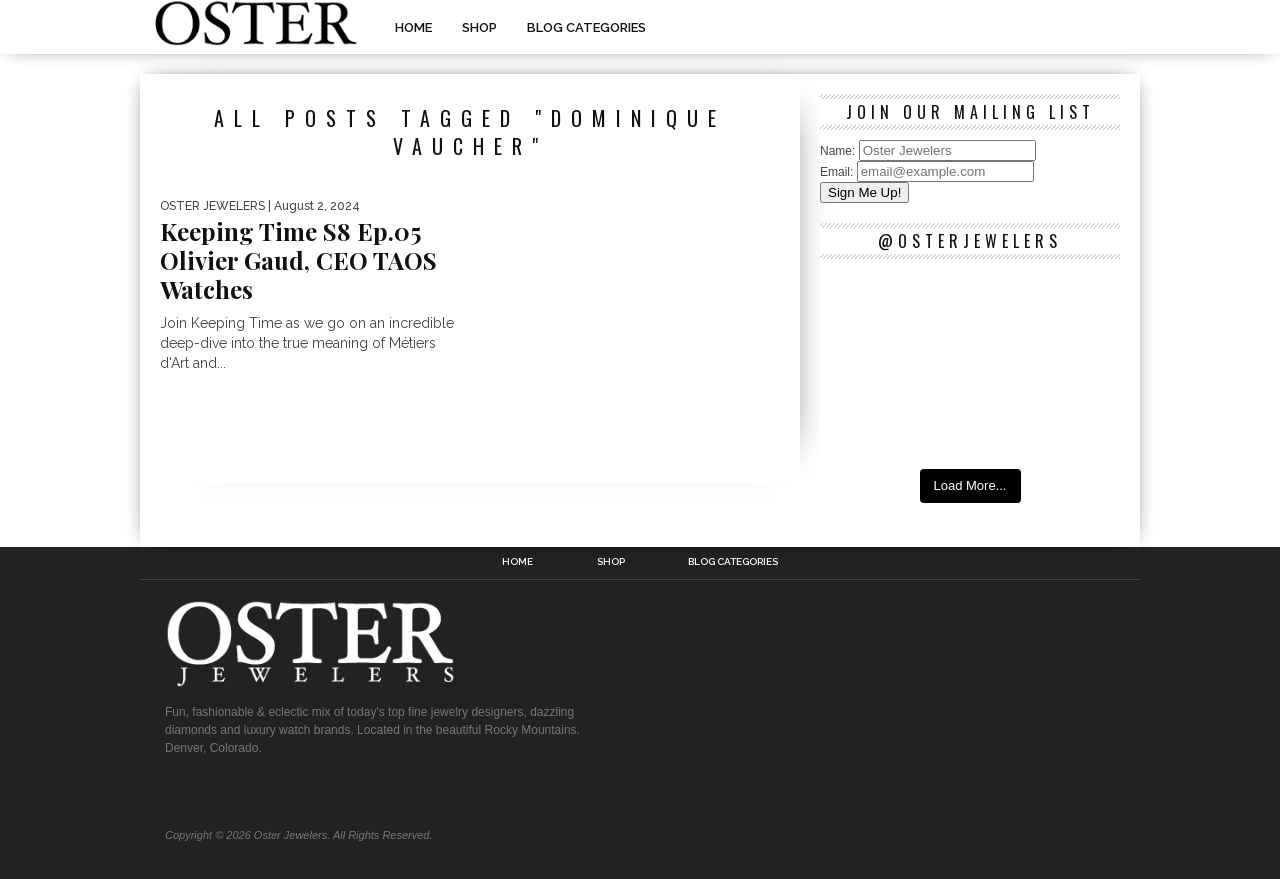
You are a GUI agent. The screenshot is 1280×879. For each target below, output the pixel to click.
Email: (838, 172)
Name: (839, 151)
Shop (479, 27)
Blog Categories (586, 27)
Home (413, 27)
